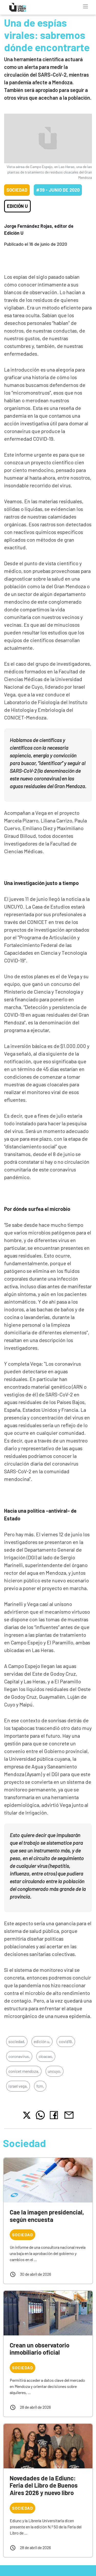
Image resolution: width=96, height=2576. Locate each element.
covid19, (66, 2041)
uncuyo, (54, 2071)
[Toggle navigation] (85, 6)
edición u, (42, 2041)
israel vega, (18, 2086)
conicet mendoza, (23, 2071)
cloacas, (46, 2056)
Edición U (17, 206)
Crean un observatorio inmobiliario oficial (39, 2348)
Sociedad (16, 190)
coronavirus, (19, 2056)
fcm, (40, 2086)
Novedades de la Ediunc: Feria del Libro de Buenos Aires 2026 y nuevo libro (44, 2485)
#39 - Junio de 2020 (58, 190)
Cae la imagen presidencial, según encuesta (47, 2215)
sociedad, (16, 2041)
